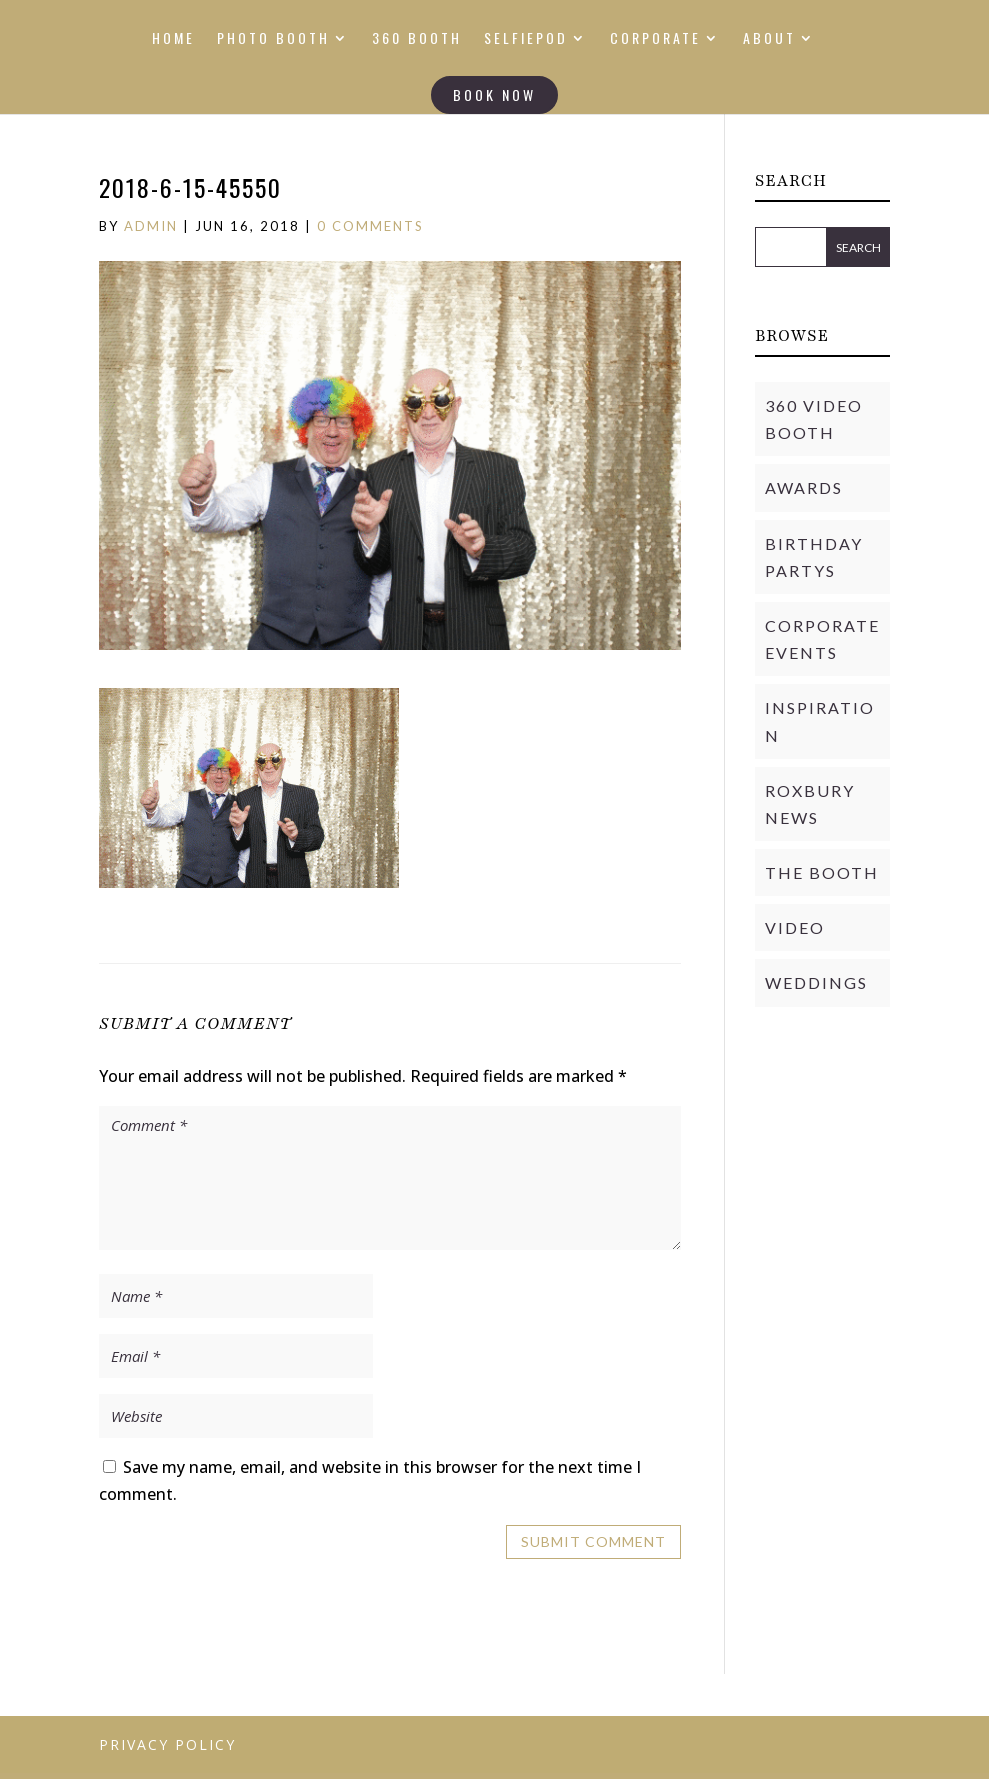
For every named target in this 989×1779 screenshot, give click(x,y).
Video (795, 927)
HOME (173, 39)
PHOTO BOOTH (273, 39)
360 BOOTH (417, 39)
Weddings (816, 982)
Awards (804, 487)
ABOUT (769, 39)
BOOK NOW (494, 94)
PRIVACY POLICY (167, 1744)
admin (151, 226)
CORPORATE (655, 39)
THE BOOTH (822, 872)
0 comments (370, 226)
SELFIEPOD (526, 39)
